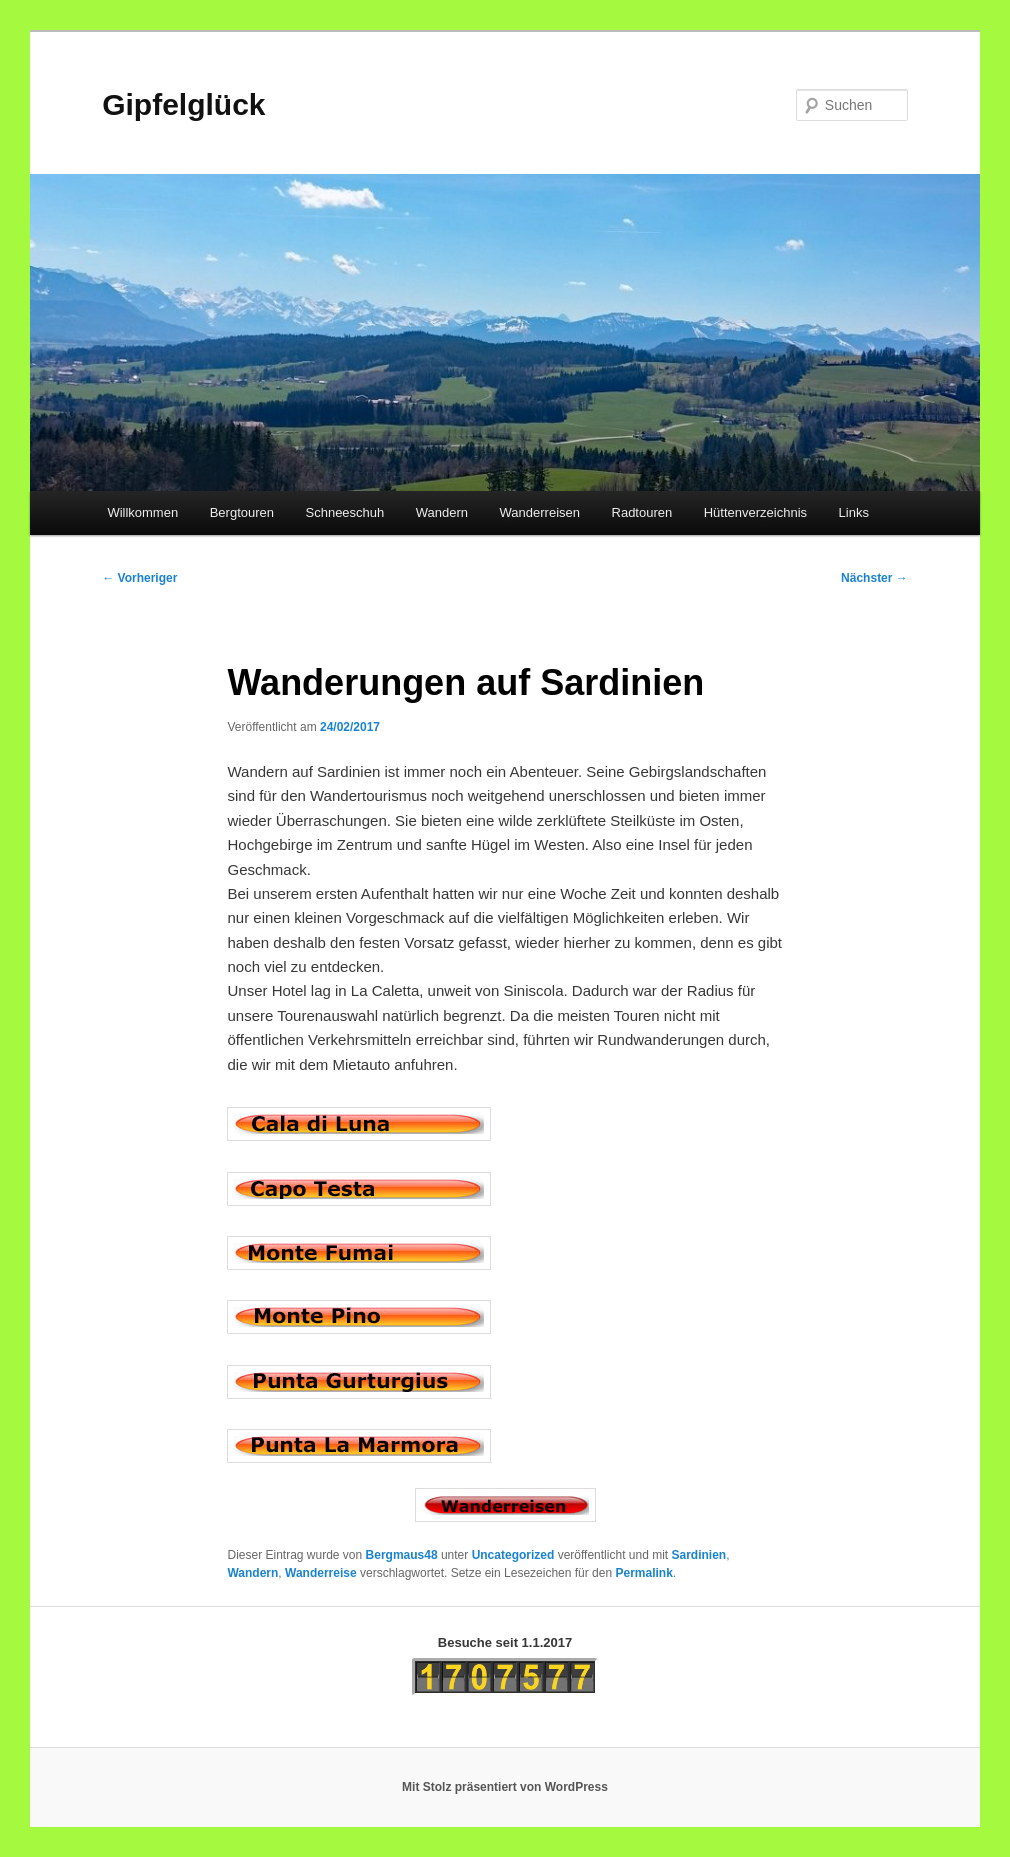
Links (854, 512)
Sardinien (698, 1555)
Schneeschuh (345, 512)
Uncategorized (513, 1555)
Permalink (643, 1573)
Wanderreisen (540, 512)
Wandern (442, 512)
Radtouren (642, 512)
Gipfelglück (183, 104)
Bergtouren (242, 512)
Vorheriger (139, 578)
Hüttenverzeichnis (755, 512)
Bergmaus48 (402, 1555)
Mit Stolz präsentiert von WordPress (505, 1787)
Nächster (874, 578)
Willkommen (142, 512)
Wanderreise (321, 1573)
